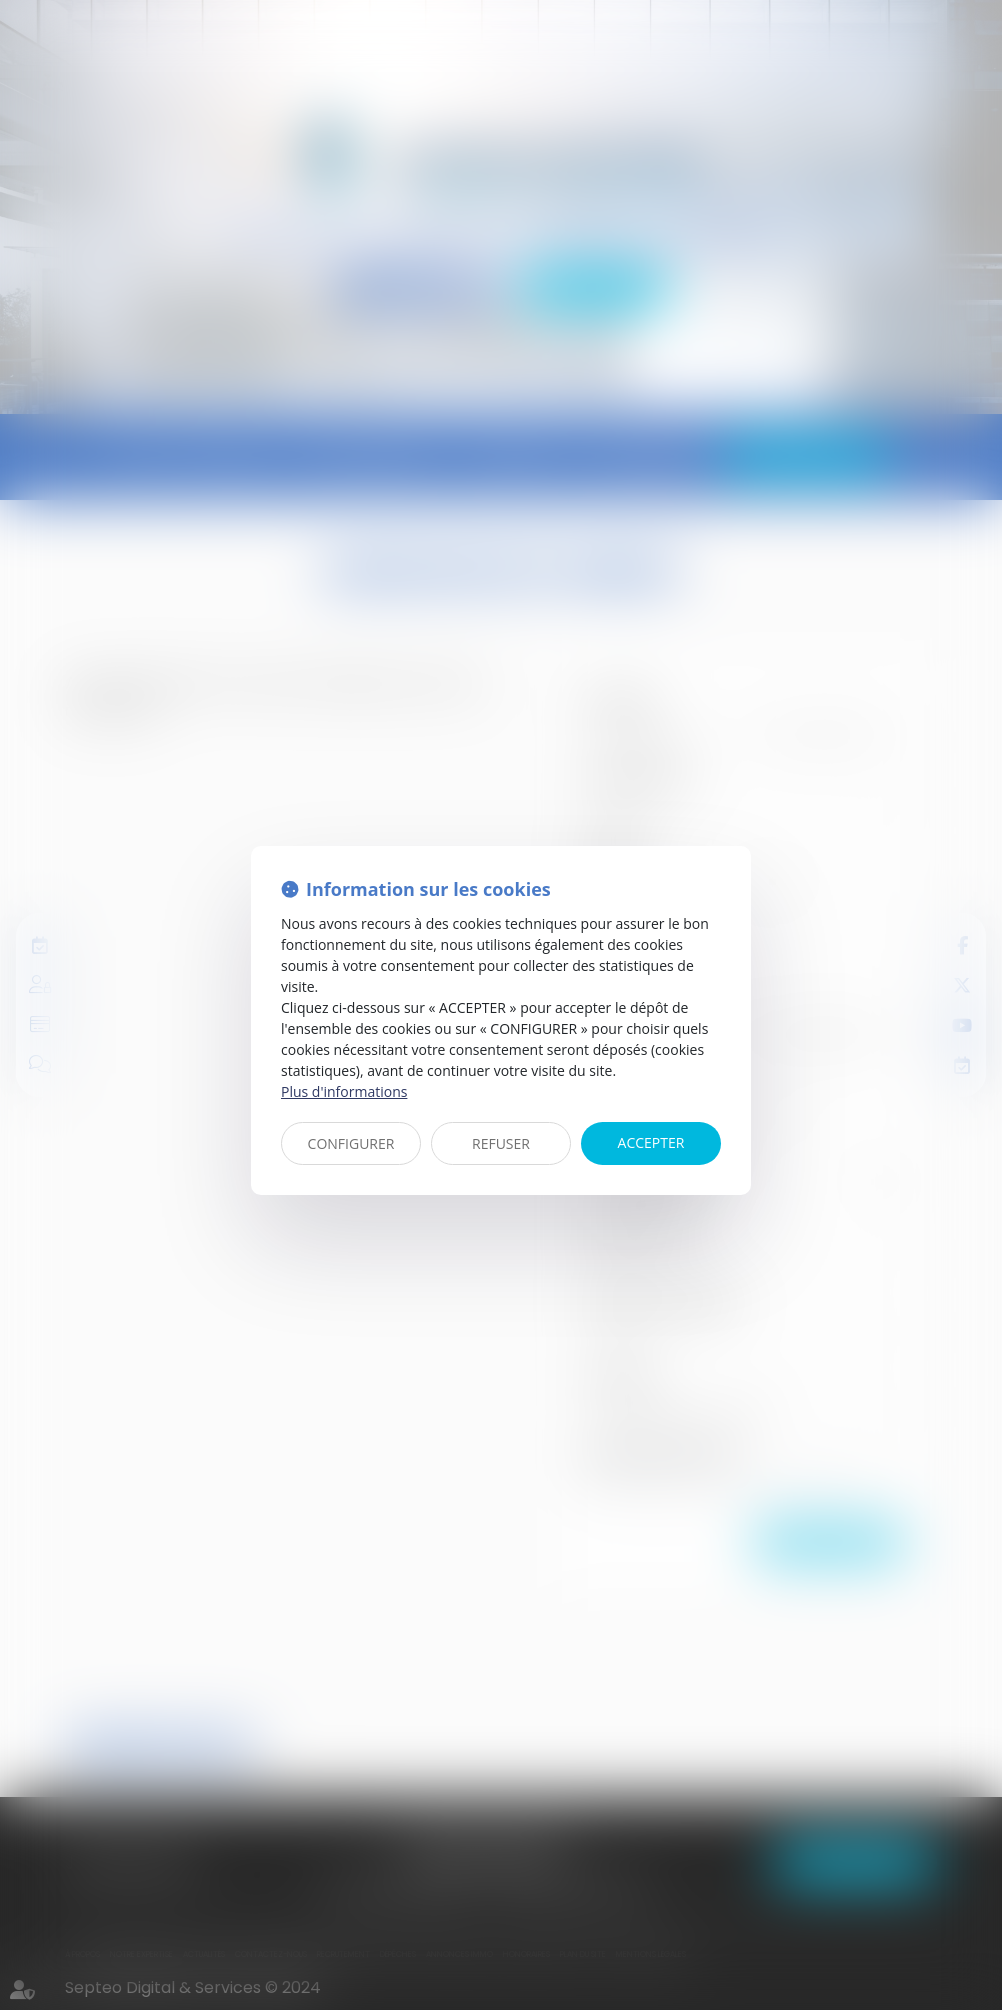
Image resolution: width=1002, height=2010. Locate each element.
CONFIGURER (351, 1143)
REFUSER (501, 1143)
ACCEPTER (651, 1142)
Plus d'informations (344, 1091)
